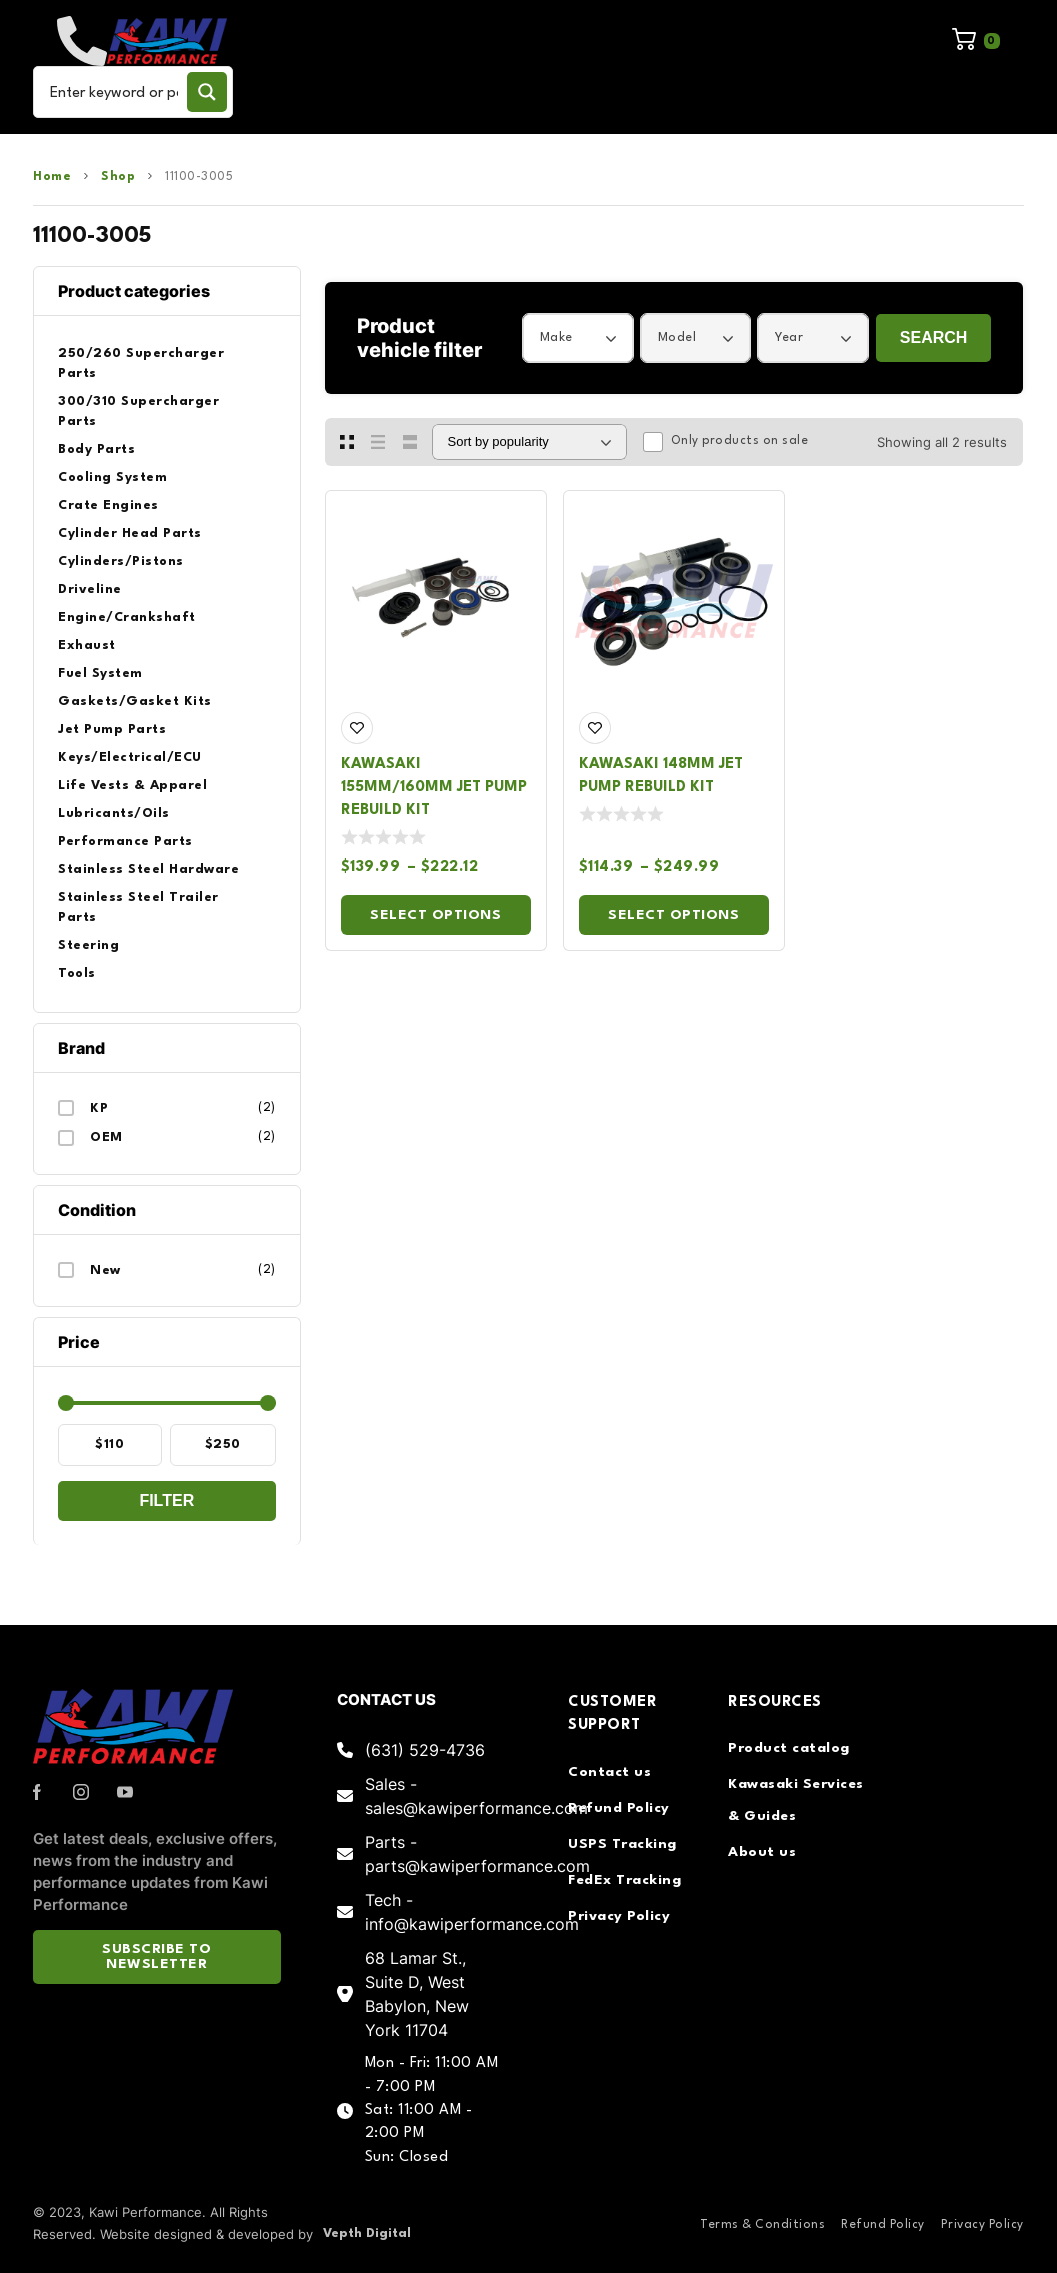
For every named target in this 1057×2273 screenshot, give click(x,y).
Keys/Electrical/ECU (130, 757)
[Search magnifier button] (207, 92)
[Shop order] (529, 442)
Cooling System (112, 477)
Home (52, 177)
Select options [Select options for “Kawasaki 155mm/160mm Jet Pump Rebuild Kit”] (435, 915)
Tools (77, 973)
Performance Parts (125, 841)
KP (99, 1108)
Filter (166, 1500)
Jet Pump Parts (112, 729)
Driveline (90, 589)
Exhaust (87, 645)
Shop (118, 177)
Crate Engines (108, 505)
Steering (88, 945)
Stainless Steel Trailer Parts (138, 907)
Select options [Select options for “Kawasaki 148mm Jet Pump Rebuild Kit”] (673, 915)
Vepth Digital (367, 2233)
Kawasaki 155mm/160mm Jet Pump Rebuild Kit (434, 787)
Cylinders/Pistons (121, 561)
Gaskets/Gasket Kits (135, 701)
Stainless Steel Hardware (148, 869)
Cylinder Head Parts (130, 533)
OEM (106, 1137)
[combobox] (578, 338)
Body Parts (96, 449)
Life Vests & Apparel (132, 785)
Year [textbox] (789, 337)
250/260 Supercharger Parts (141, 363)
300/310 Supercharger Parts (138, 411)
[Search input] (114, 92)
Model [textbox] (677, 337)
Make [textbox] (556, 337)
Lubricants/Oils (114, 813)
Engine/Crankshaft (127, 617)
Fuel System (100, 673)
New (105, 1270)
